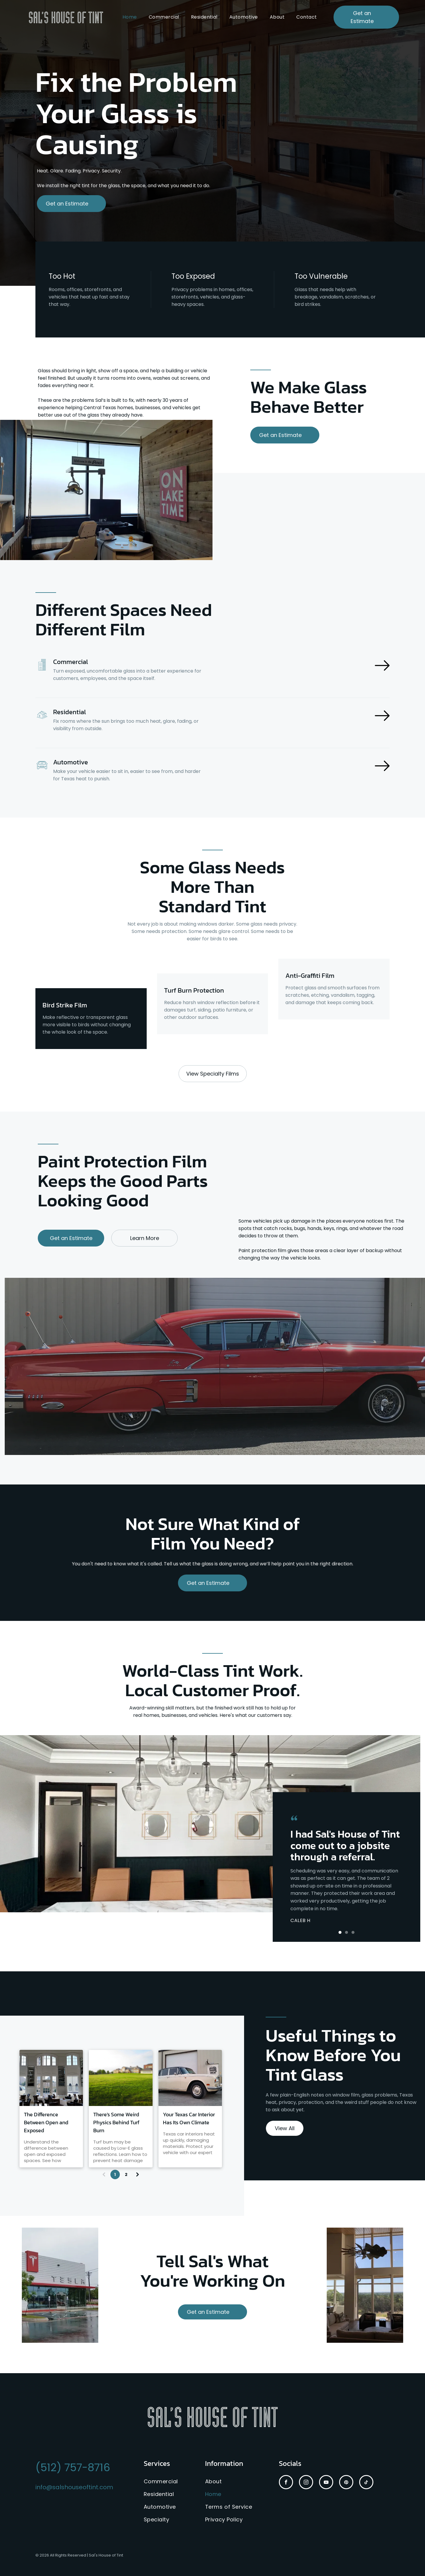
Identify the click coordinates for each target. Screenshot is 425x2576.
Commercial (70, 662)
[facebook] (286, 2483)
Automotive (70, 762)
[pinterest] (346, 2483)
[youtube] (326, 2483)
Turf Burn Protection (194, 990)
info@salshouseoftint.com (74, 2487)
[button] (340, 1932)
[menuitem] (130, 17)
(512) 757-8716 (72, 2467)
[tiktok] (366, 2483)
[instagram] (306, 2483)
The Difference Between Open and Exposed (46, 2122)
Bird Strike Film (64, 1005)
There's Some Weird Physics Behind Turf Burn (116, 2122)
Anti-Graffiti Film (309, 976)
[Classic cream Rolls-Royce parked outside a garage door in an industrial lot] (190, 2078)
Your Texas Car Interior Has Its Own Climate (189, 2118)
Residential (69, 712)
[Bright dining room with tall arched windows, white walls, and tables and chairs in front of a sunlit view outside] (51, 2078)
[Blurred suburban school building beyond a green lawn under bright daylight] (120, 2078)
